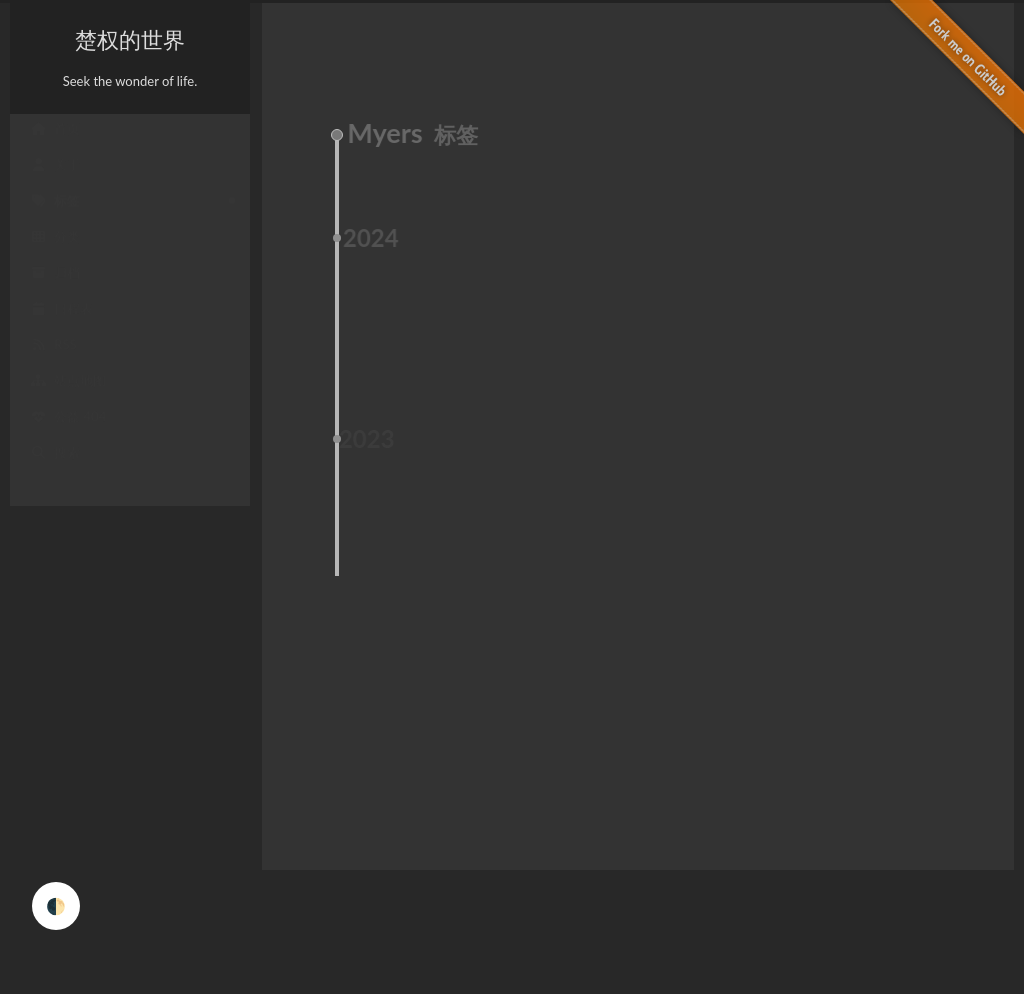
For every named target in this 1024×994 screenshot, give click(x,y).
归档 (55, 286)
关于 (55, 178)
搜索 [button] (55, 466)
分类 (55, 250)
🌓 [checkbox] (56, 905)
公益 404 (68, 430)
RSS (53, 358)
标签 (55, 214)
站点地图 (68, 394)
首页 (55, 142)
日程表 (61, 322)
